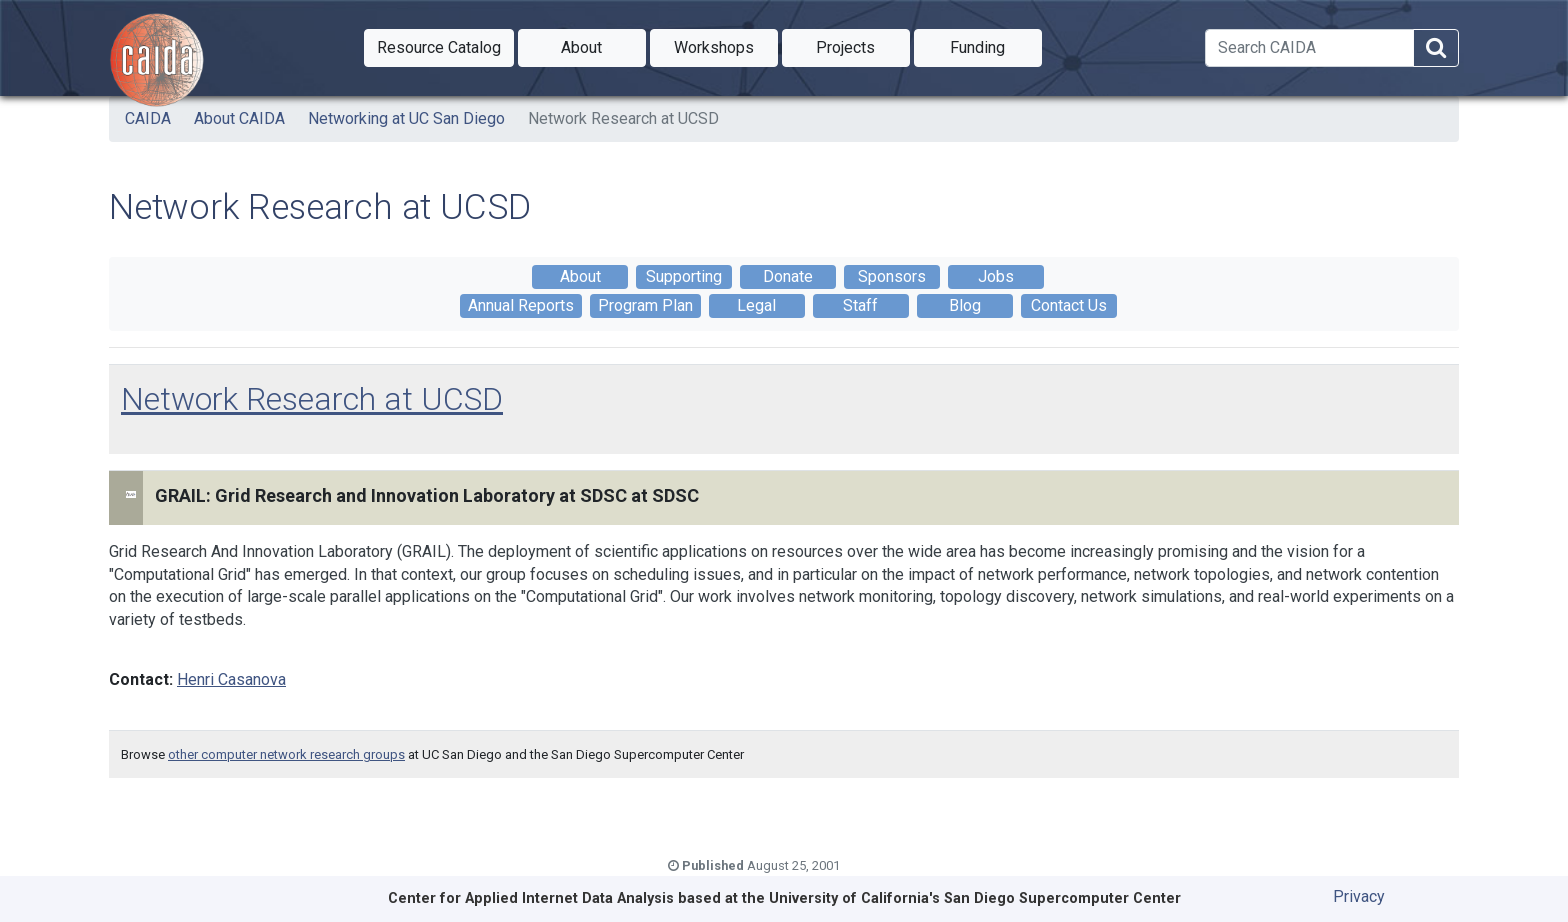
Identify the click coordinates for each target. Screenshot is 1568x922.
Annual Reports (521, 305)
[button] (439, 48)
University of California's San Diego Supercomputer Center (975, 898)
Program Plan (645, 305)
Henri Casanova (231, 679)
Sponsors (892, 276)
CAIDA (148, 118)
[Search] (1309, 48)
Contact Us (1069, 305)
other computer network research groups (286, 754)
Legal (756, 305)
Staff (860, 305)
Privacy (1359, 896)
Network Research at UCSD (623, 118)
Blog (965, 305)
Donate (788, 276)
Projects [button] (863, 46)
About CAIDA (239, 118)
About (580, 276)
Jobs (996, 276)
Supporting (684, 276)
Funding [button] (996, 46)
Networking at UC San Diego (406, 118)
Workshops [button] (726, 46)
